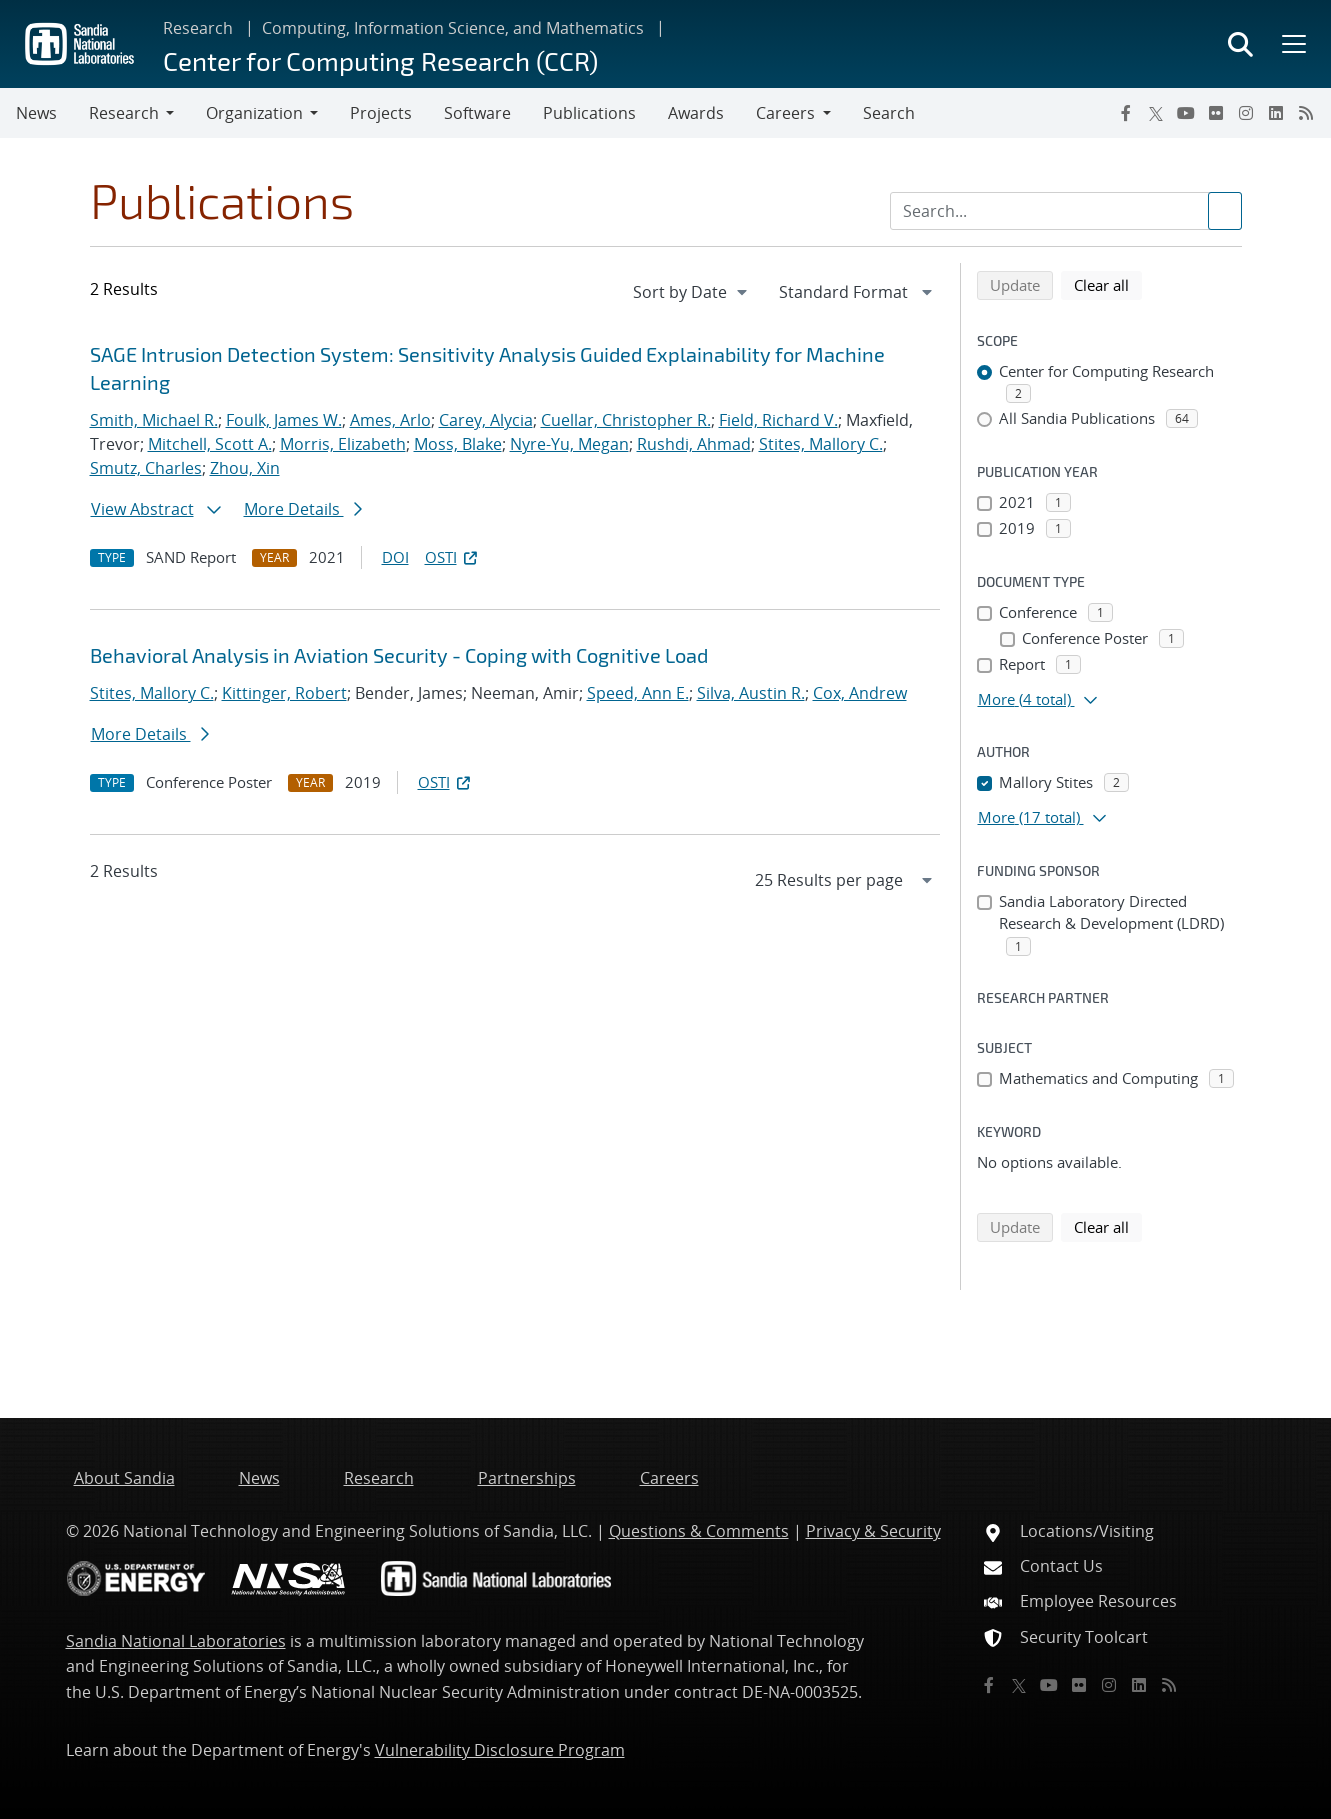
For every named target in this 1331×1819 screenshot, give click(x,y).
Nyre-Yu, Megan (569, 444)
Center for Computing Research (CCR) (380, 60)
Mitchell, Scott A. (210, 444)
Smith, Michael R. (154, 420)
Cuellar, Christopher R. (626, 420)
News (36, 113)
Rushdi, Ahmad (694, 444)
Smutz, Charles (146, 468)
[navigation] (692, 292)
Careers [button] (785, 113)
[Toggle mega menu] (1292, 44)
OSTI (453, 557)
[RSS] (1306, 113)
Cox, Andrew (860, 693)
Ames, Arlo (390, 420)
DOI (395, 557)
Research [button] (124, 113)
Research (198, 28)
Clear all (1108, 284)
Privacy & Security (873, 1531)
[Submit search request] (1225, 211)
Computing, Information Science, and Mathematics (453, 28)
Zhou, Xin (245, 468)
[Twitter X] (1156, 113)
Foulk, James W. (284, 420)
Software (477, 113)
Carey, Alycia (486, 420)
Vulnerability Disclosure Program (500, 1750)
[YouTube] (1186, 113)
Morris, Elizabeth (343, 444)
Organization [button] (254, 113)
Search (889, 113)
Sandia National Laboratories (176, 1641)
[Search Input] (1066, 211)
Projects (381, 113)
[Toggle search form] (1240, 44)
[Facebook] (1126, 113)
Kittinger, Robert (284, 693)
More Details (303, 509)
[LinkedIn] (1276, 113)
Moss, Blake (458, 444)
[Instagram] (1246, 113)
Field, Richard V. (778, 420)
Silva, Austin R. (751, 693)
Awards (696, 113)
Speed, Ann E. (638, 693)
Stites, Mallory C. (821, 444)
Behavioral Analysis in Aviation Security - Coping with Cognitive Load (399, 655)
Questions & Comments (699, 1531)
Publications (589, 113)
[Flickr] (1216, 113)
